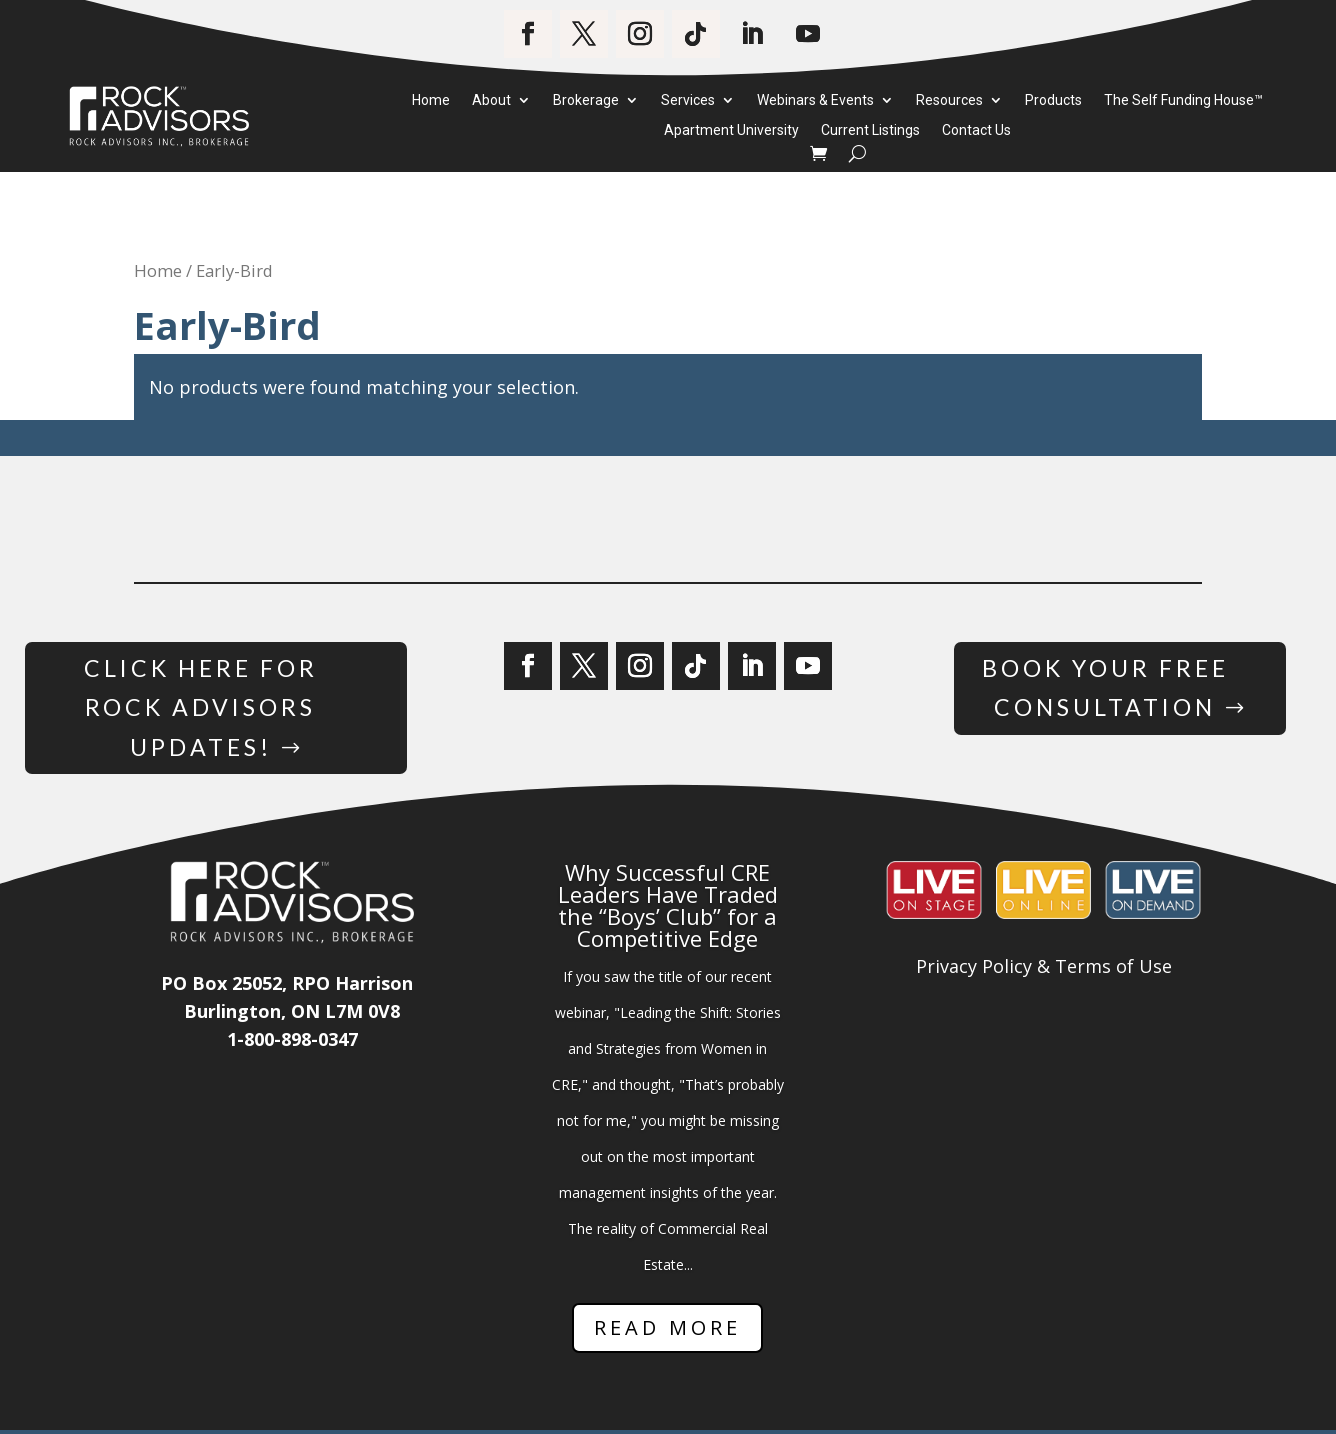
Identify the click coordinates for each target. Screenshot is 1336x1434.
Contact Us (976, 131)
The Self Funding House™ (1183, 101)
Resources (949, 101)
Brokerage (586, 101)
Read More (667, 1332)
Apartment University (731, 131)
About (491, 101)
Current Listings (870, 131)
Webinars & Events (815, 101)
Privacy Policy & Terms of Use (1044, 971)
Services (688, 101)
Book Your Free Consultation (1104, 689)
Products (1053, 101)
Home (431, 101)
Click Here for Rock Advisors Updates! (200, 709)
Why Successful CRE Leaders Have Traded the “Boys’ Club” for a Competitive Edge (668, 910)
